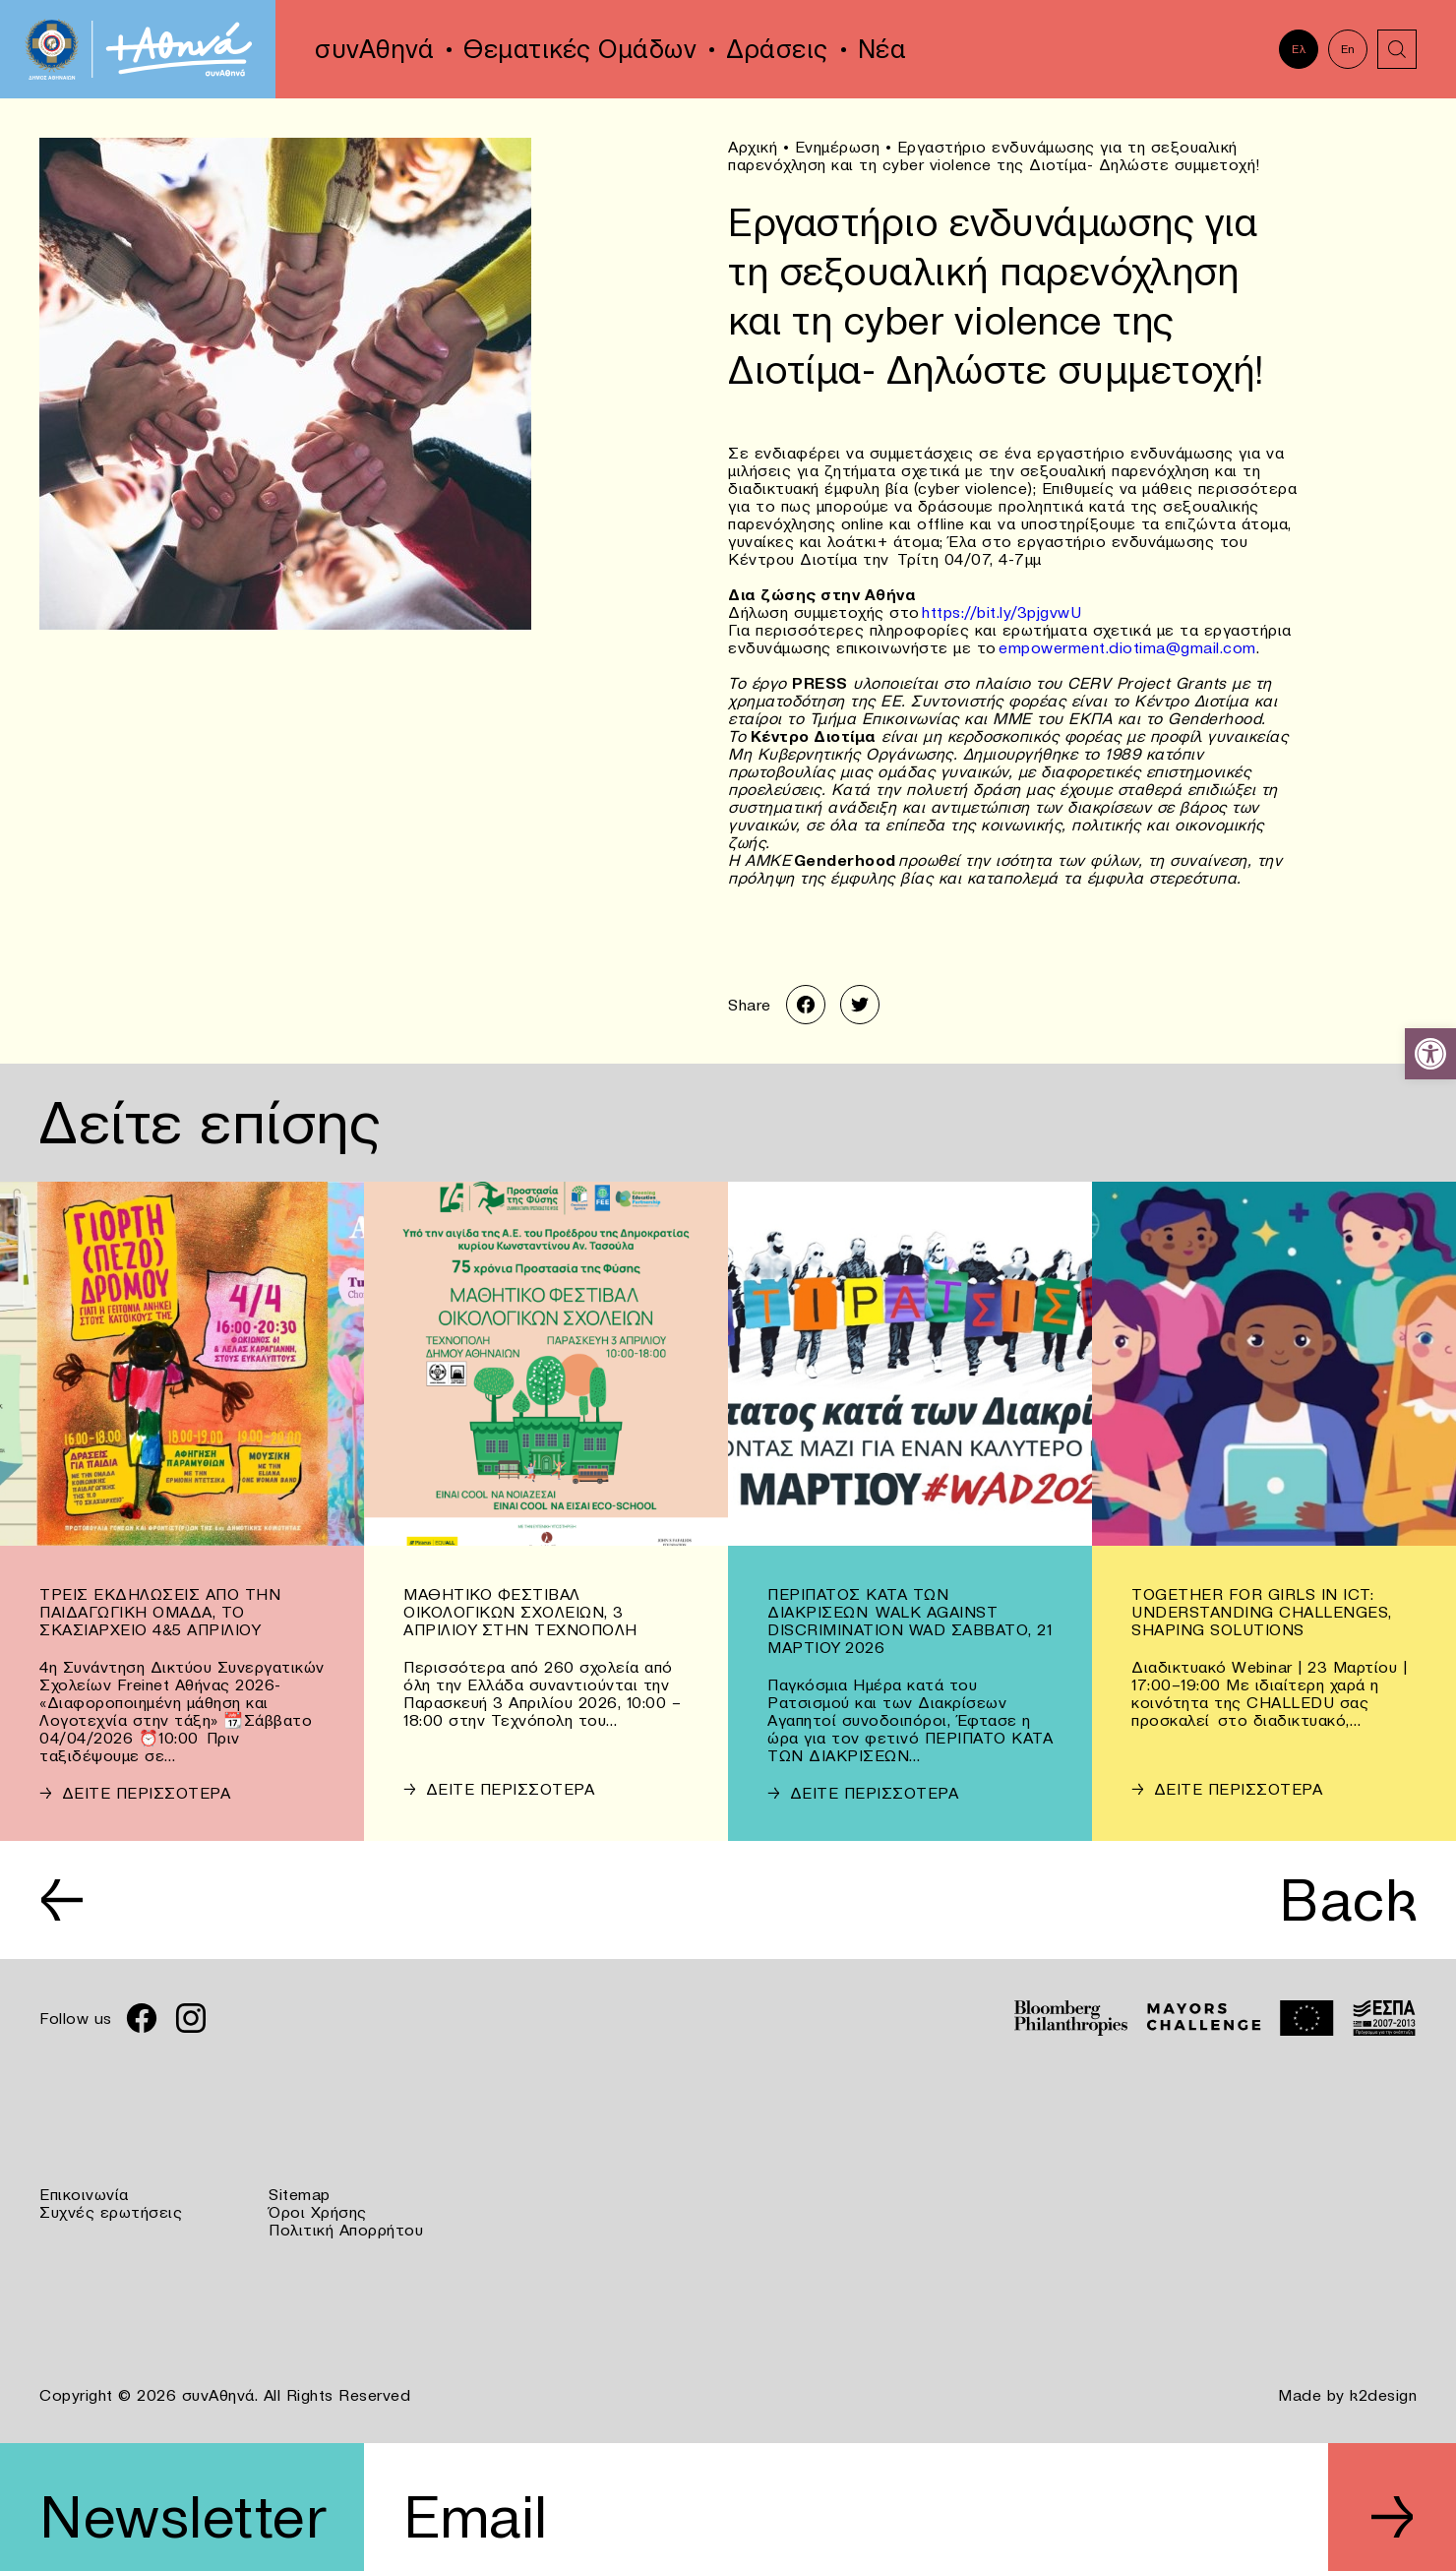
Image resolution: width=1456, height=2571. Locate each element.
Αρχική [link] (752, 146)
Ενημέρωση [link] (837, 146)
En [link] (1348, 48)
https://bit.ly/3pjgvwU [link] (1001, 612)
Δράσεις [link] (777, 49)
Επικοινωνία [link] (84, 2194)
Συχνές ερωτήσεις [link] (110, 2212)
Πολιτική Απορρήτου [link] (346, 2229)
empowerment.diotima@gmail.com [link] (1127, 647)
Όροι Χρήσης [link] (318, 2212)
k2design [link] (1383, 2395)
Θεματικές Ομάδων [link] (580, 49)
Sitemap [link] (300, 2194)
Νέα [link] (882, 49)
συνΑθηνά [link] (374, 49)
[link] (1430, 1053)
